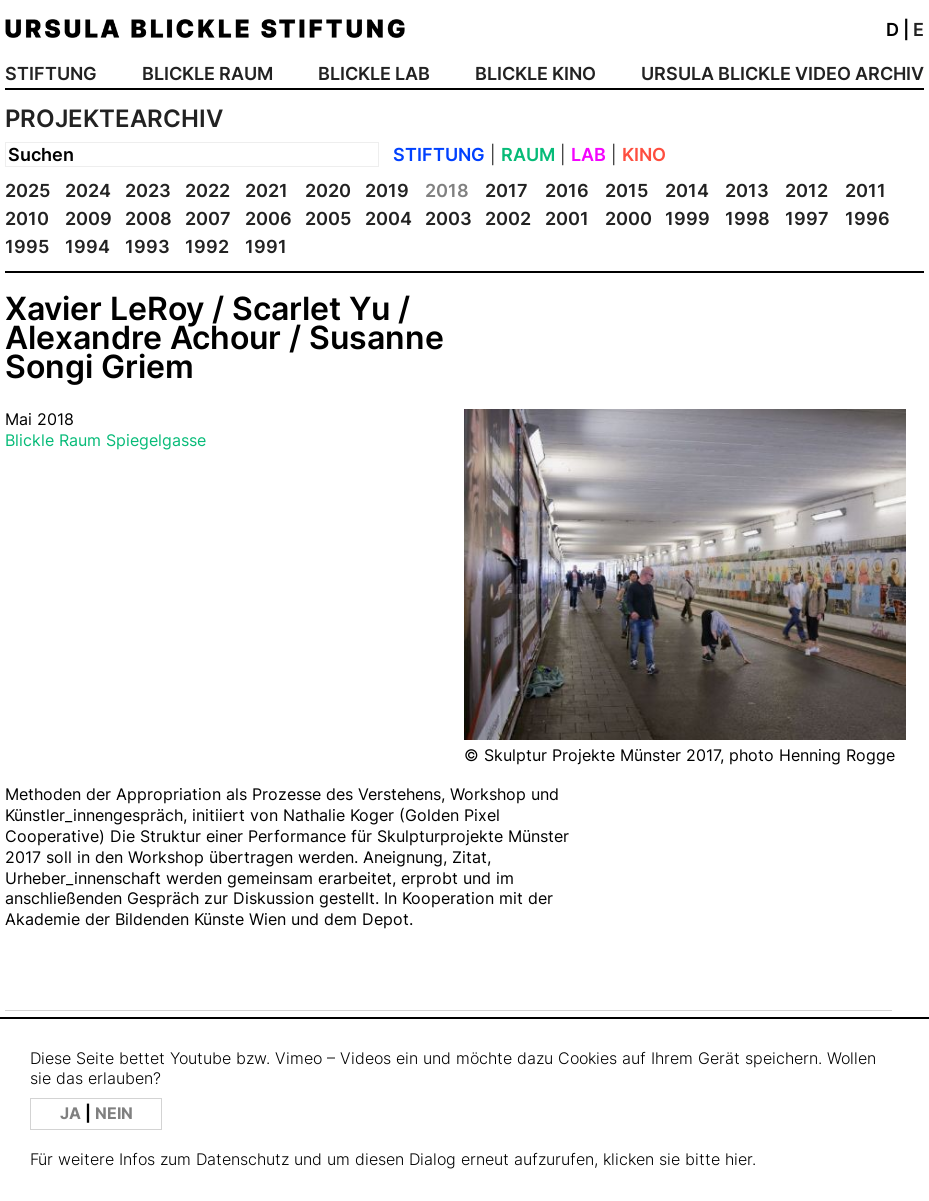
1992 (207, 246)
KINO (644, 154)
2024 (88, 190)
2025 (27, 190)
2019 (387, 190)
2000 (628, 218)
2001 (567, 218)
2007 (208, 218)
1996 (867, 218)
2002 (508, 218)
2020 (328, 190)
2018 (447, 190)
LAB (588, 154)
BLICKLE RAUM (207, 73)
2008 (148, 218)
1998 (747, 218)
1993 (147, 246)
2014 (687, 190)
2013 (747, 190)
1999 (687, 218)
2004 (388, 218)
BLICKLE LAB (374, 73)
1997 (807, 218)
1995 (27, 246)
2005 (328, 218)
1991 (266, 246)
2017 (506, 190)
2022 (207, 190)
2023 (148, 190)
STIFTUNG (51, 73)
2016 (567, 190)
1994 (87, 246)
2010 (27, 218)
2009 (88, 218)
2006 (268, 218)
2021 (266, 190)
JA (72, 1113)
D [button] (892, 29)
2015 (626, 190)
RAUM (528, 154)
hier (738, 1159)
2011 (865, 190)
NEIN (114, 1113)
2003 (448, 218)
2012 (806, 190)
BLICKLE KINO (535, 73)
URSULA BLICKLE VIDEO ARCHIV (782, 73)
